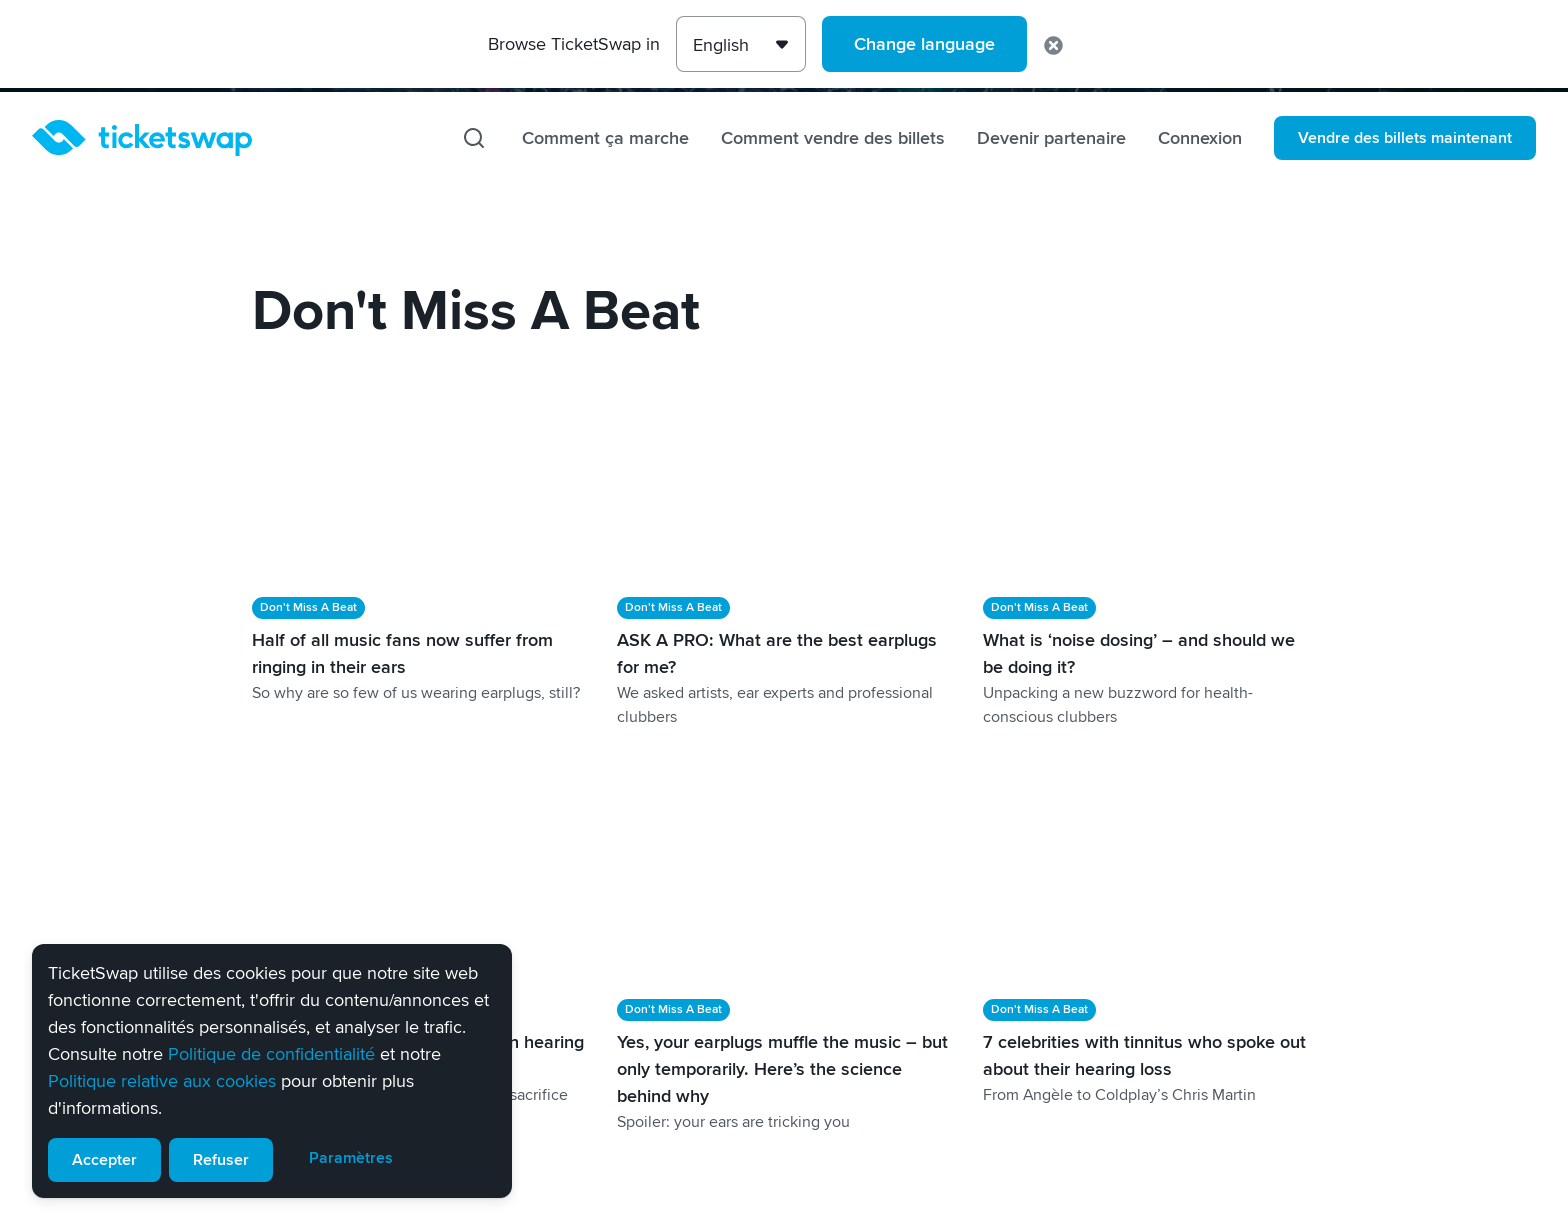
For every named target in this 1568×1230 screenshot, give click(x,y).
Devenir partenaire (1051, 138)
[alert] (272, 1071)
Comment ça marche (605, 138)
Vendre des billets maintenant (1405, 138)
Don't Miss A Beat (308, 607)
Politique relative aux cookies (162, 1081)
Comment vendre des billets (833, 138)
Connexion (1200, 138)
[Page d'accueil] (142, 138)
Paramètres (351, 1158)
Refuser (221, 1160)
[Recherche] (474, 138)
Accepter (104, 1160)
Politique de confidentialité (271, 1054)
